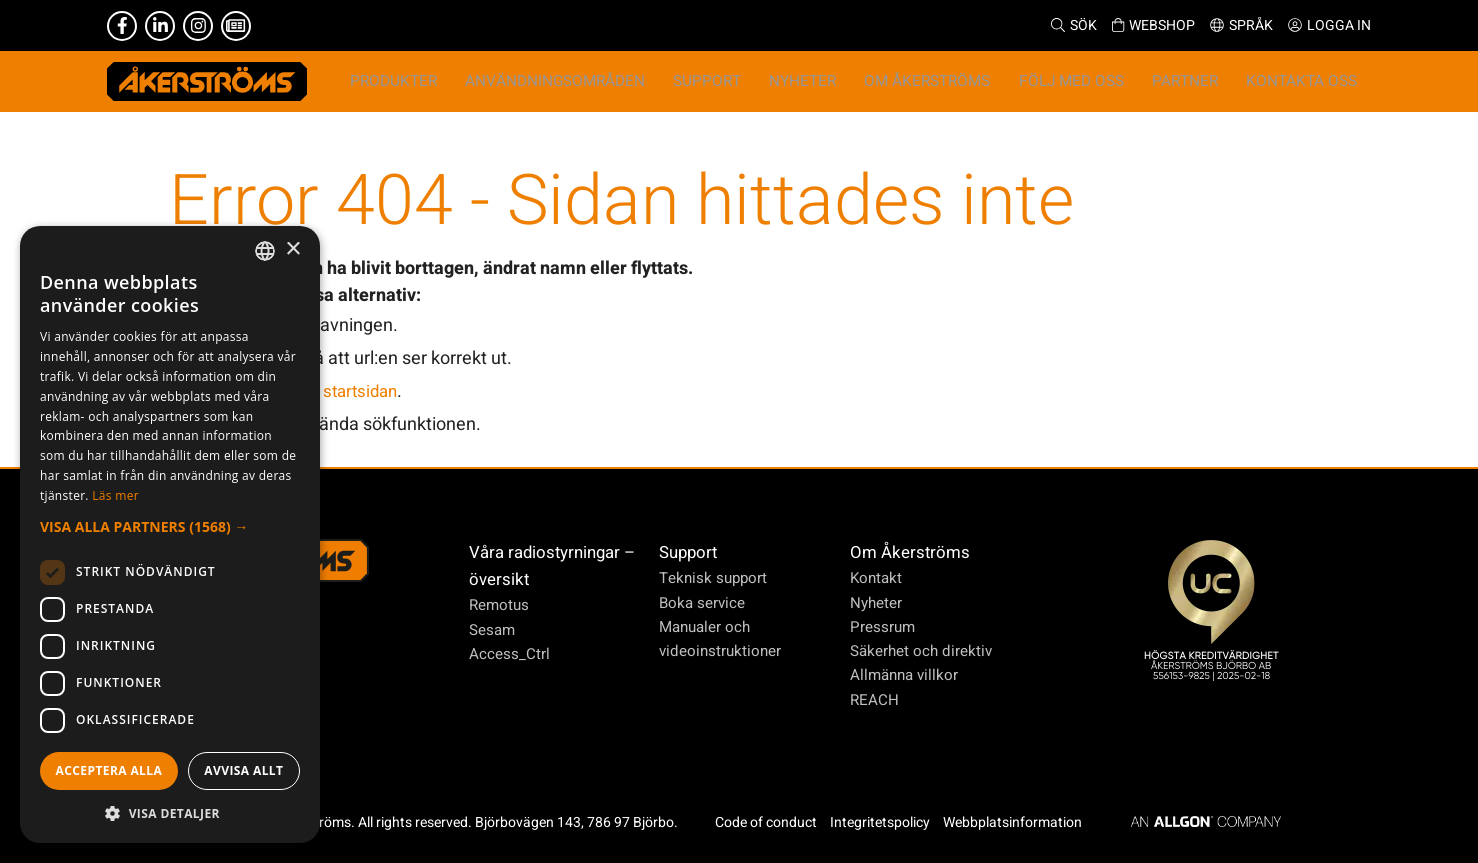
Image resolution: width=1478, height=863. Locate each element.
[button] (170, 526)
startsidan (363, 403)
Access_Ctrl (511, 654)
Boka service (700, 603)
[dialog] (170, 534)
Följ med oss (1098, 87)
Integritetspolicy (886, 822)
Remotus (501, 606)
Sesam (494, 630)
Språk (1241, 25)
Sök (1074, 25)
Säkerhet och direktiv (917, 651)
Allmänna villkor (899, 676)
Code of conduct (772, 822)
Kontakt (869, 579)
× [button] (292, 249)
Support (686, 553)
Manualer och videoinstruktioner (719, 639)
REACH (868, 700)
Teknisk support (712, 579)
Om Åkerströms (904, 553)
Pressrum (876, 627)
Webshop (1153, 25)
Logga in (1329, 25)
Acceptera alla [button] (109, 770)
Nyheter (870, 603)
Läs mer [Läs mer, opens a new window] (115, 495)
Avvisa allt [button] (243, 770)
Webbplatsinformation (1018, 822)
